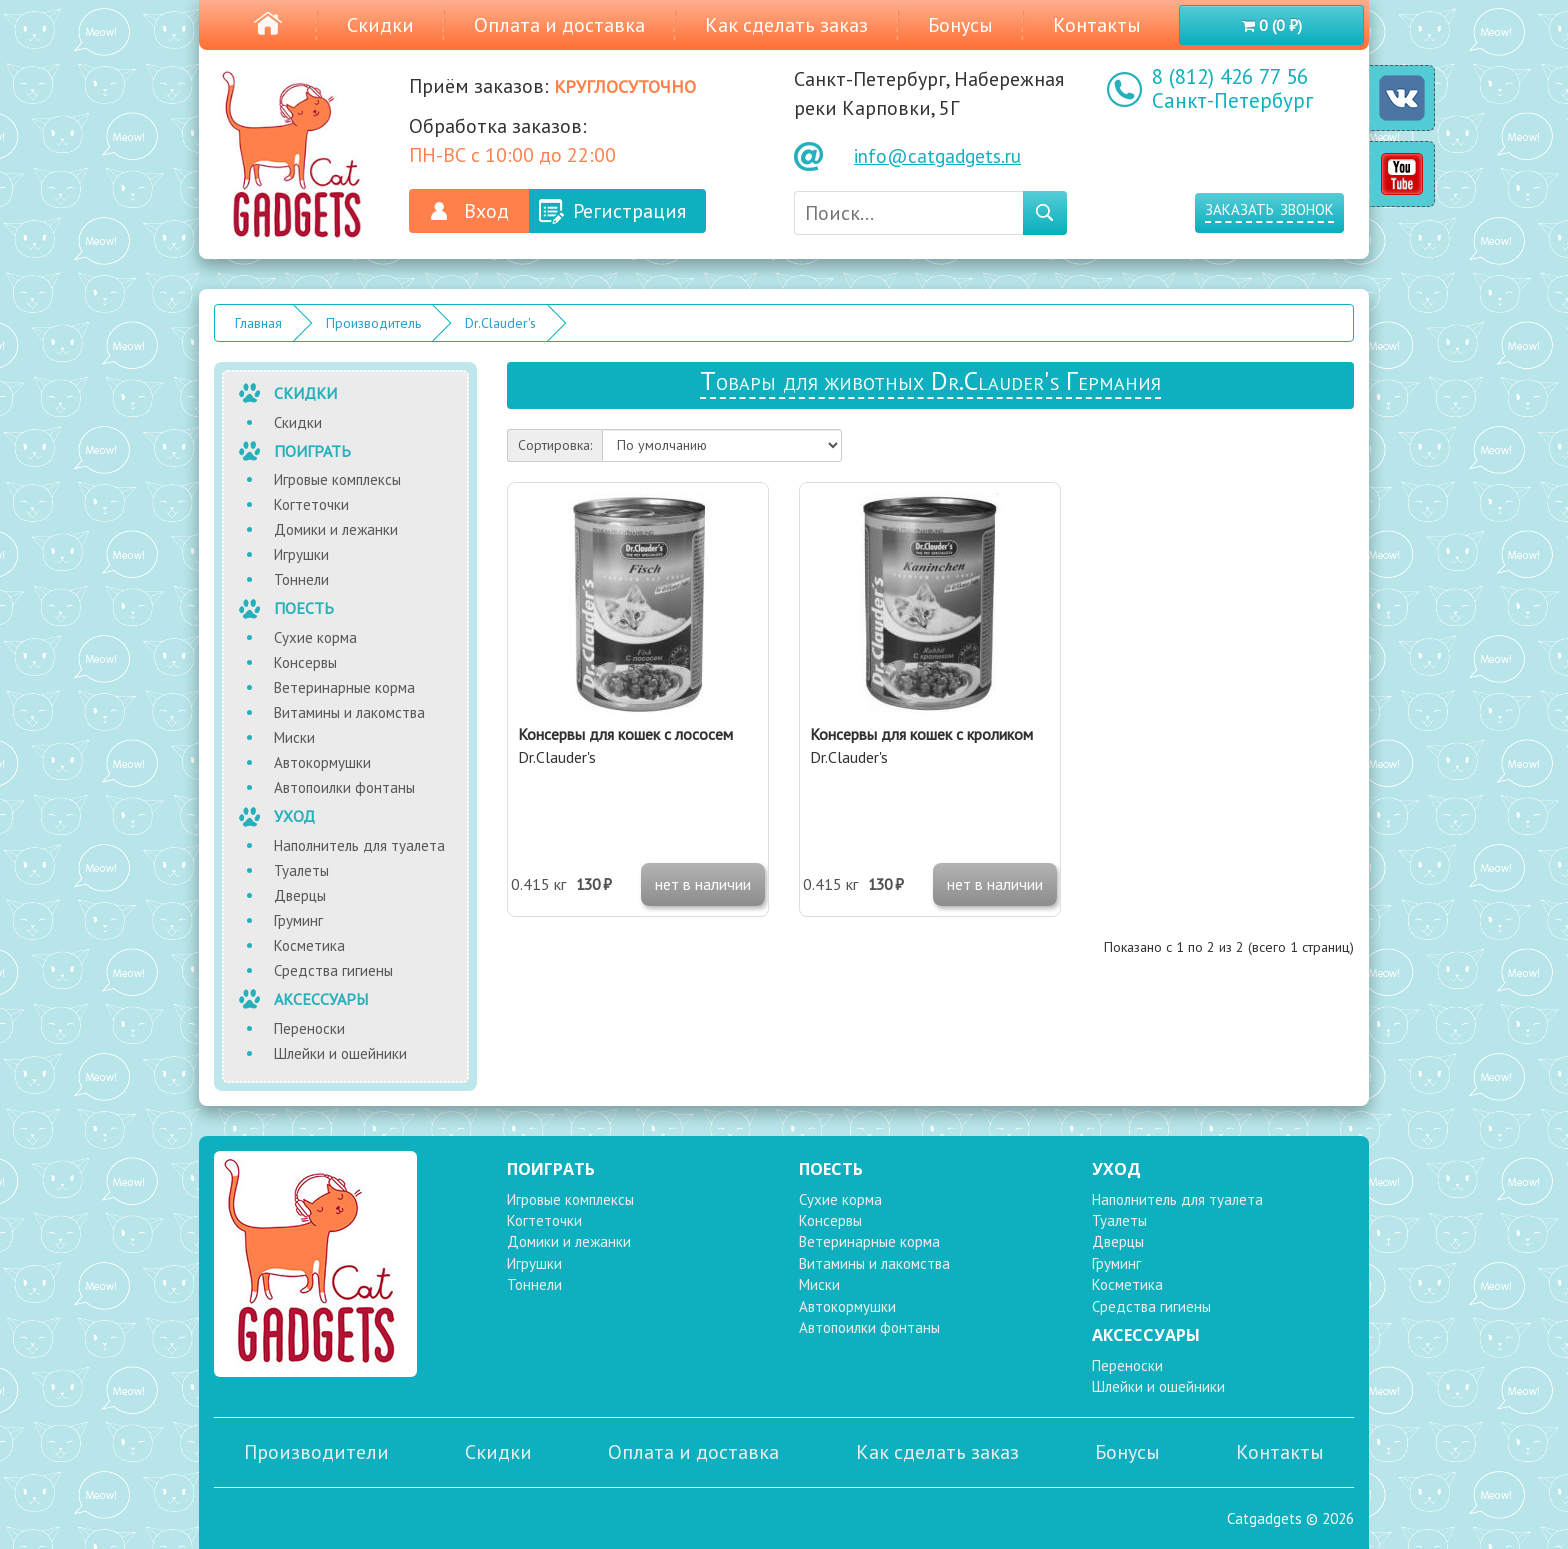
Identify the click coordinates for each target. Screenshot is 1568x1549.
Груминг (298, 920)
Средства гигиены (333, 970)
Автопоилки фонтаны (344, 787)
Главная (258, 323)
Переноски (309, 1028)
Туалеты (301, 870)
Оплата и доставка (559, 25)
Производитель (373, 323)
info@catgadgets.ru (937, 156)
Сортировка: (555, 445)
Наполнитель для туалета (359, 845)
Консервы (305, 662)
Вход (486, 211)
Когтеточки (311, 504)
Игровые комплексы (337, 479)
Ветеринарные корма (344, 687)
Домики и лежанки (336, 529)
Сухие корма (315, 637)
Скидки (380, 25)
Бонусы (960, 25)
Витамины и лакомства (349, 712)
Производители (316, 1452)
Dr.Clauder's (500, 323)
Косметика (309, 945)
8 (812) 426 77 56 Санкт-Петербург (1232, 89)
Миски (294, 737)
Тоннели (301, 579)
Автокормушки (322, 762)
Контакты (1097, 25)
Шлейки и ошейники (340, 1053)
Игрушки (301, 554)
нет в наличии (703, 884)
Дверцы (300, 895)
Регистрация (629, 211)
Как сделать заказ (786, 25)
